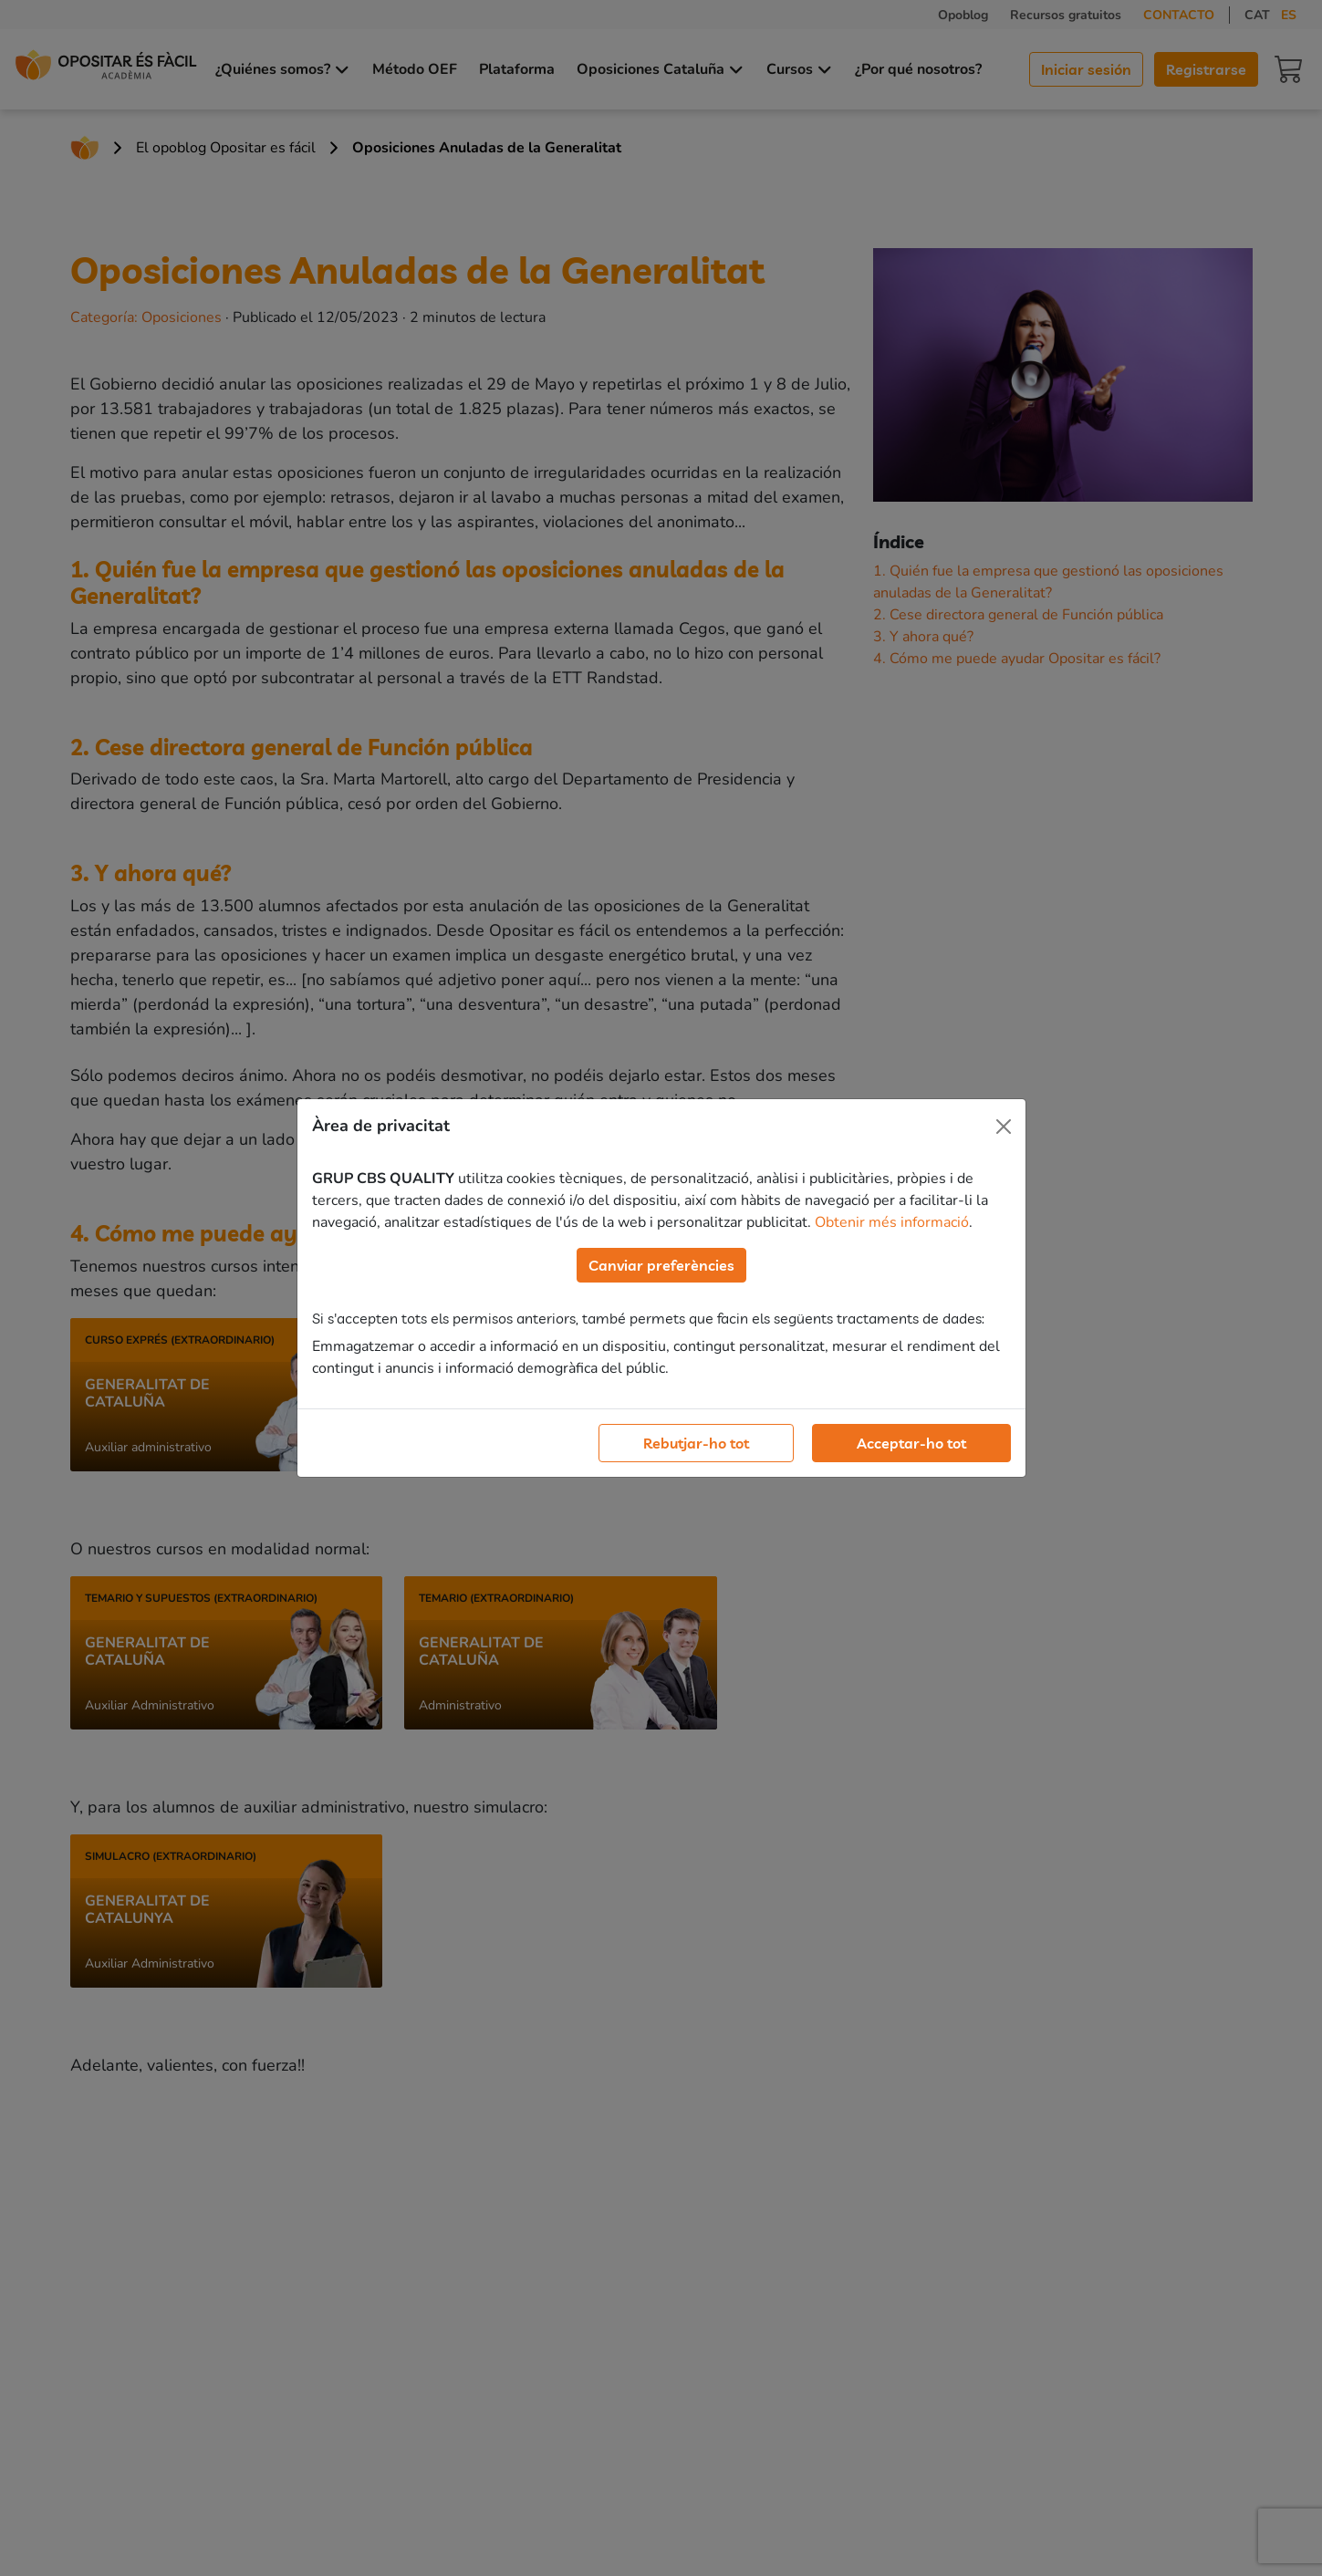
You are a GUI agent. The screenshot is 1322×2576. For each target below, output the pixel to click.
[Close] (1003, 1126)
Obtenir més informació (892, 1222)
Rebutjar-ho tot (696, 1443)
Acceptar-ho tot (911, 1443)
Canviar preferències (661, 1265)
